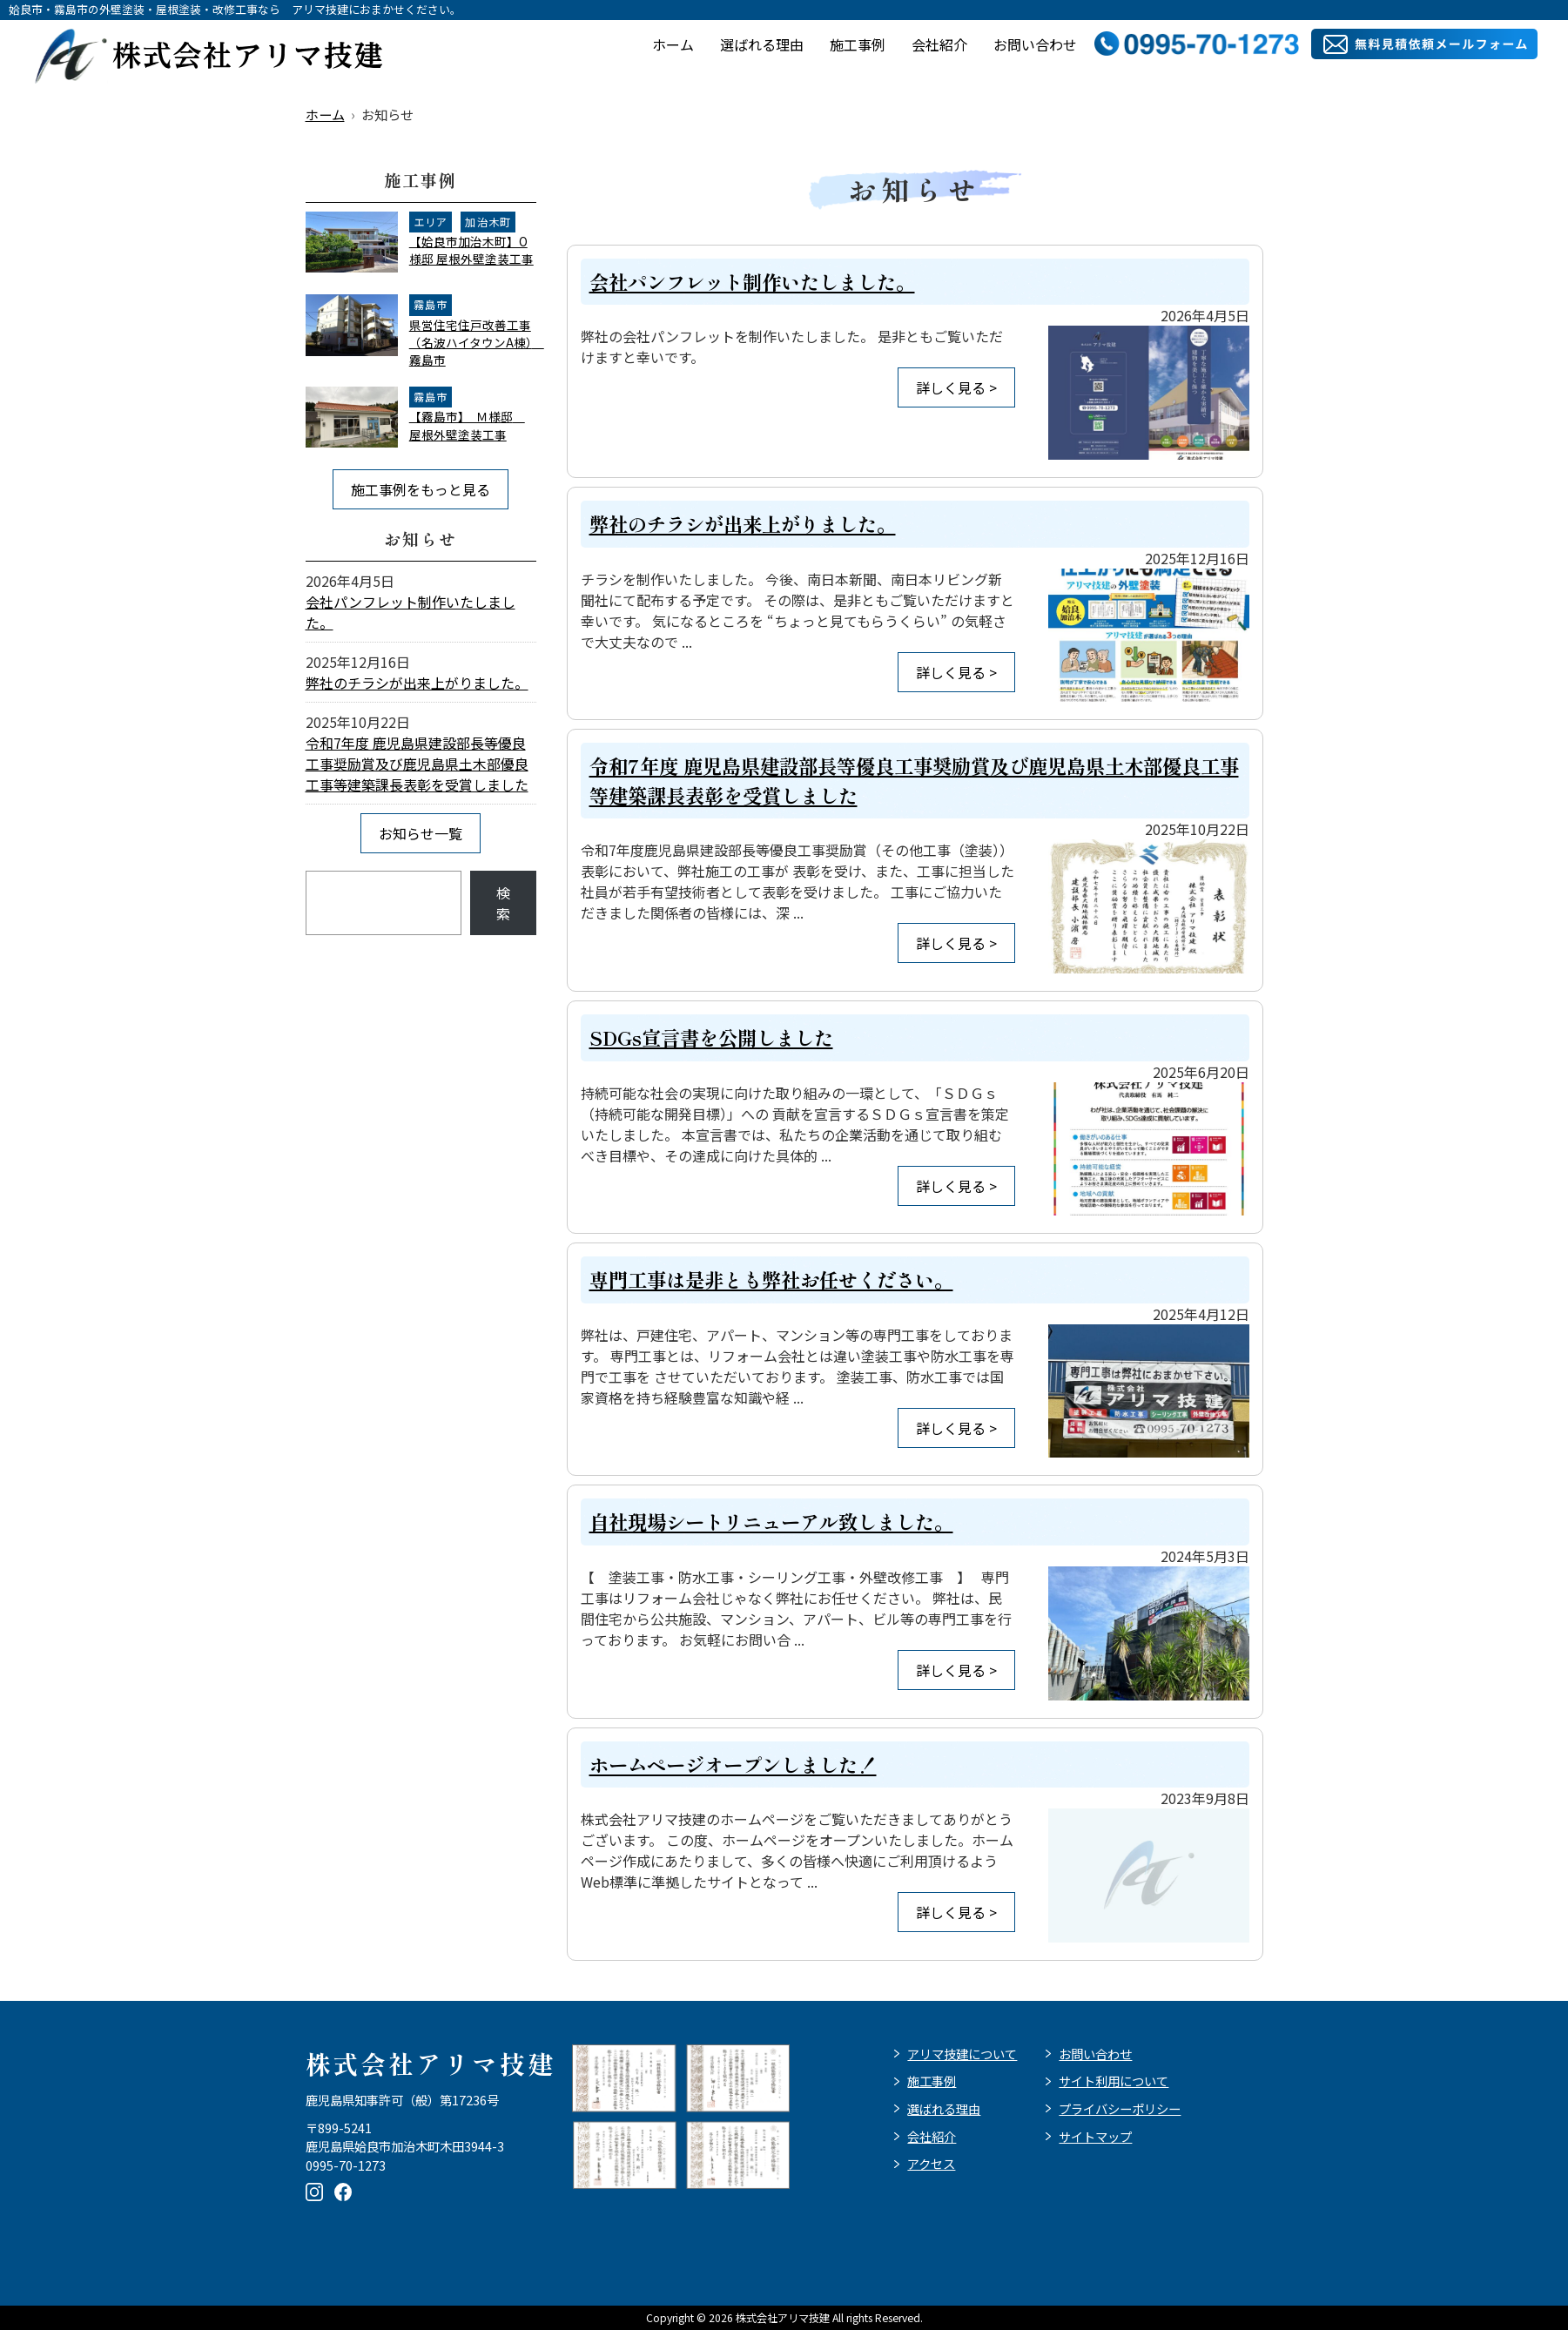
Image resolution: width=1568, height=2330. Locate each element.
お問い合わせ (1035, 44)
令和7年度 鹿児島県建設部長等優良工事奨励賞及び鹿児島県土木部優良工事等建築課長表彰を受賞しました (417, 763)
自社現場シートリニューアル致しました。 (771, 1521)
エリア (431, 222)
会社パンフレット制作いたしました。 (752, 281)
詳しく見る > (956, 387)
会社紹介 (939, 44)
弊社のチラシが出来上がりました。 (742, 523)
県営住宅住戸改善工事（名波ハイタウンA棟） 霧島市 (476, 342)
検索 (503, 903)
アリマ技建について (962, 2053)
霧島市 (431, 305)
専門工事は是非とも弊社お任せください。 (771, 1279)
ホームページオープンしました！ (733, 1764)
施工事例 (857, 44)
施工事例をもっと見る (420, 489)
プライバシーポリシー (1120, 2108)
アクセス (931, 2163)
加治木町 (488, 222)
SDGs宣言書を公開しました (711, 1037)
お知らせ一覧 (420, 833)
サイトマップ (1095, 2136)
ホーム (673, 44)
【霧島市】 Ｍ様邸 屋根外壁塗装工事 (467, 424)
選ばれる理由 (762, 44)
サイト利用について (1113, 2080)
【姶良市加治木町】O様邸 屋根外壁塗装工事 (471, 249)
